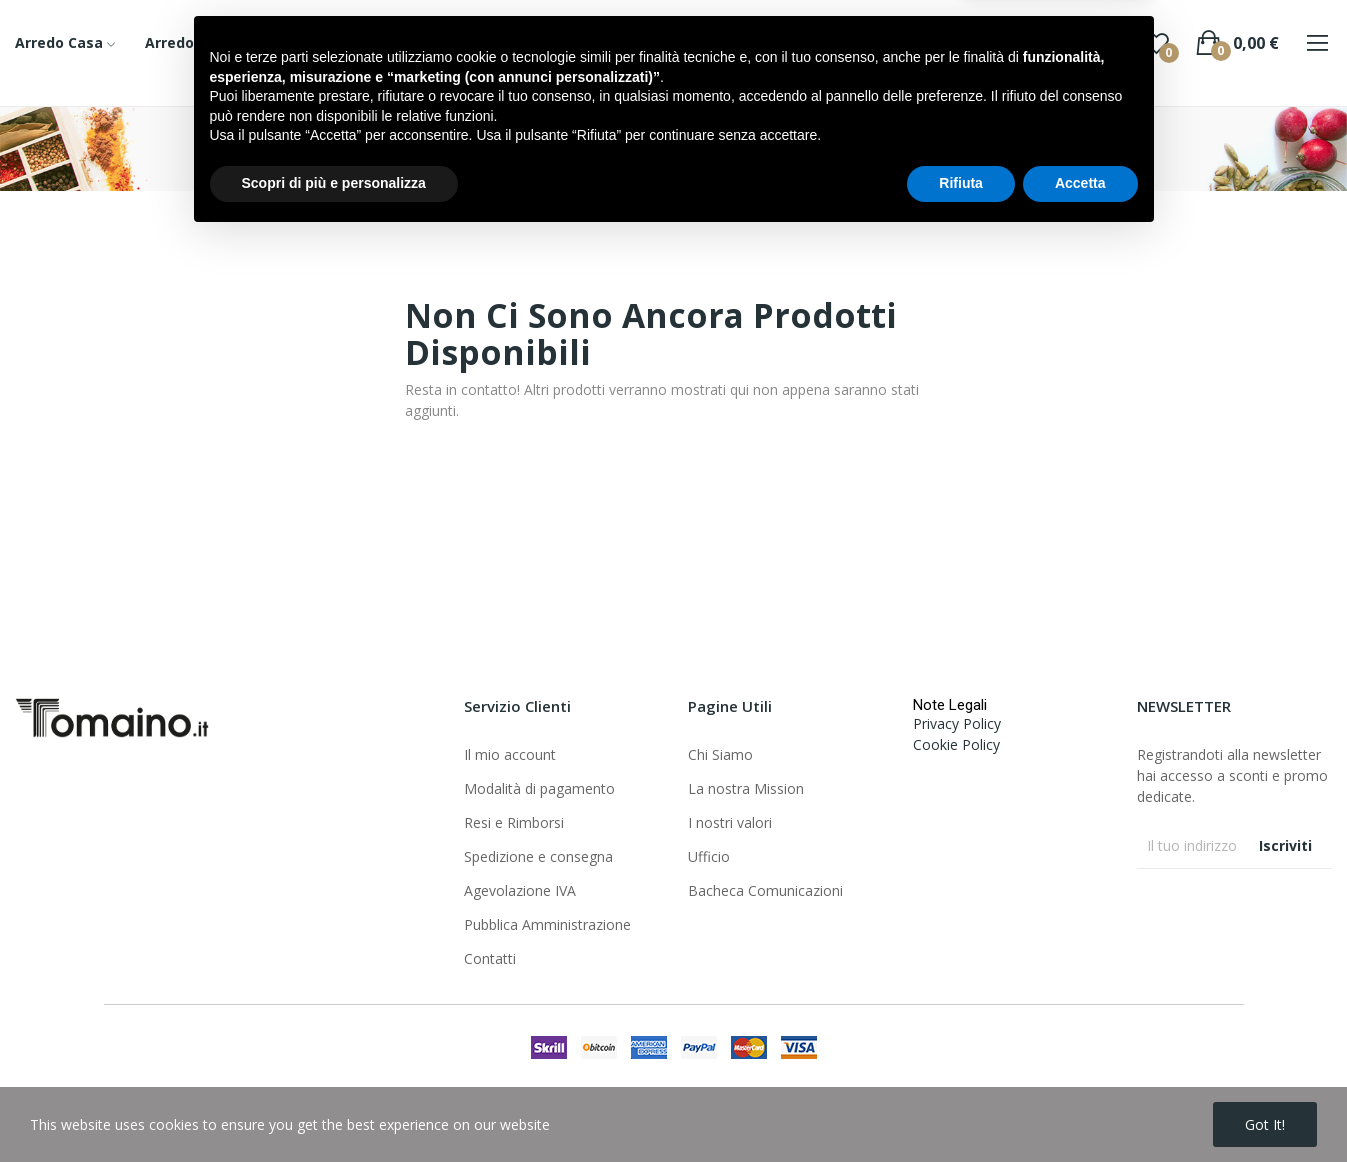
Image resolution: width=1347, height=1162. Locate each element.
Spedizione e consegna (538, 856)
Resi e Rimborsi (514, 822)
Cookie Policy (956, 744)
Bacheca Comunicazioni (765, 890)
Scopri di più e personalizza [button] (334, 1107)
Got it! (1265, 1124)
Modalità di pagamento (539, 788)
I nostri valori (730, 822)
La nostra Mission (746, 788)
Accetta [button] (1080, 1107)
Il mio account (510, 754)
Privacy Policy (957, 723)
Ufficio (709, 856)
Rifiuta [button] (961, 1107)
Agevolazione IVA (520, 890)
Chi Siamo (720, 754)
